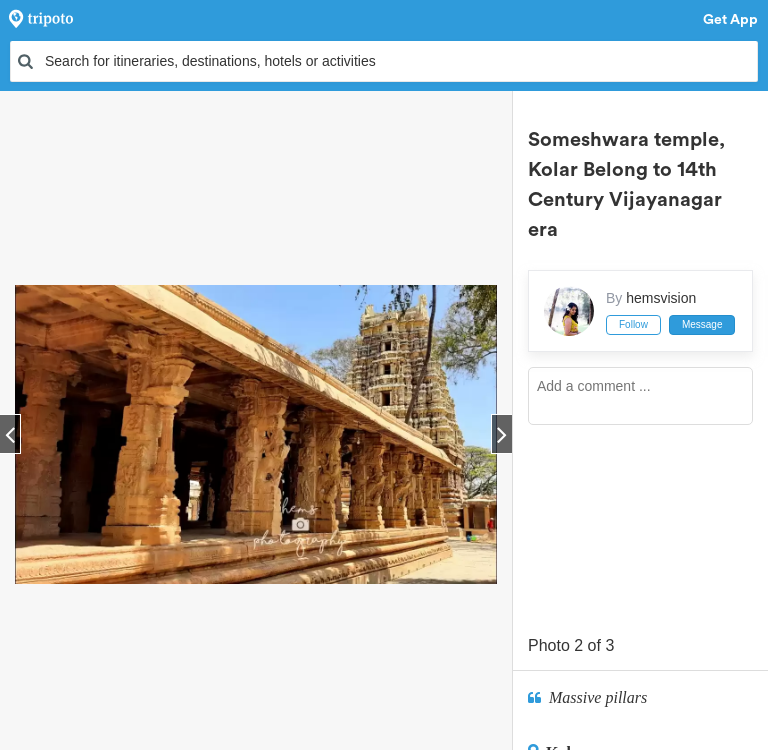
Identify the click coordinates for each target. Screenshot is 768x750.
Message (702, 324)
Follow (633, 324)
